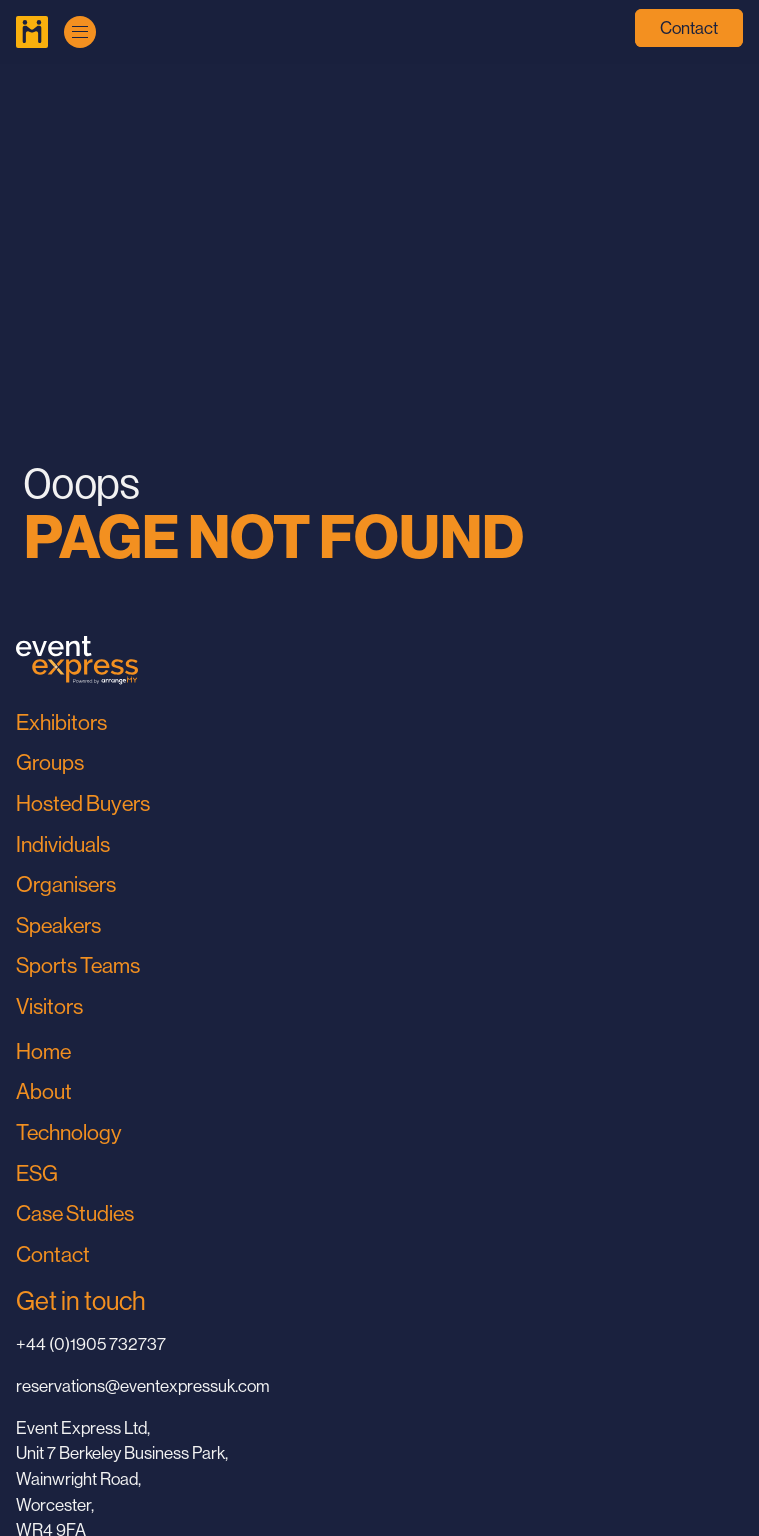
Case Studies (75, 1213)
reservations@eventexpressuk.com (143, 1386)
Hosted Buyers (83, 803)
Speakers (58, 925)
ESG (37, 1173)
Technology (69, 1132)
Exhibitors (61, 722)
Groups (50, 762)
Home (43, 1051)
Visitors (49, 1006)
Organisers (66, 884)
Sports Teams (78, 965)
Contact (689, 28)
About (44, 1091)
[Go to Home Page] (32, 32)
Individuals (63, 844)
